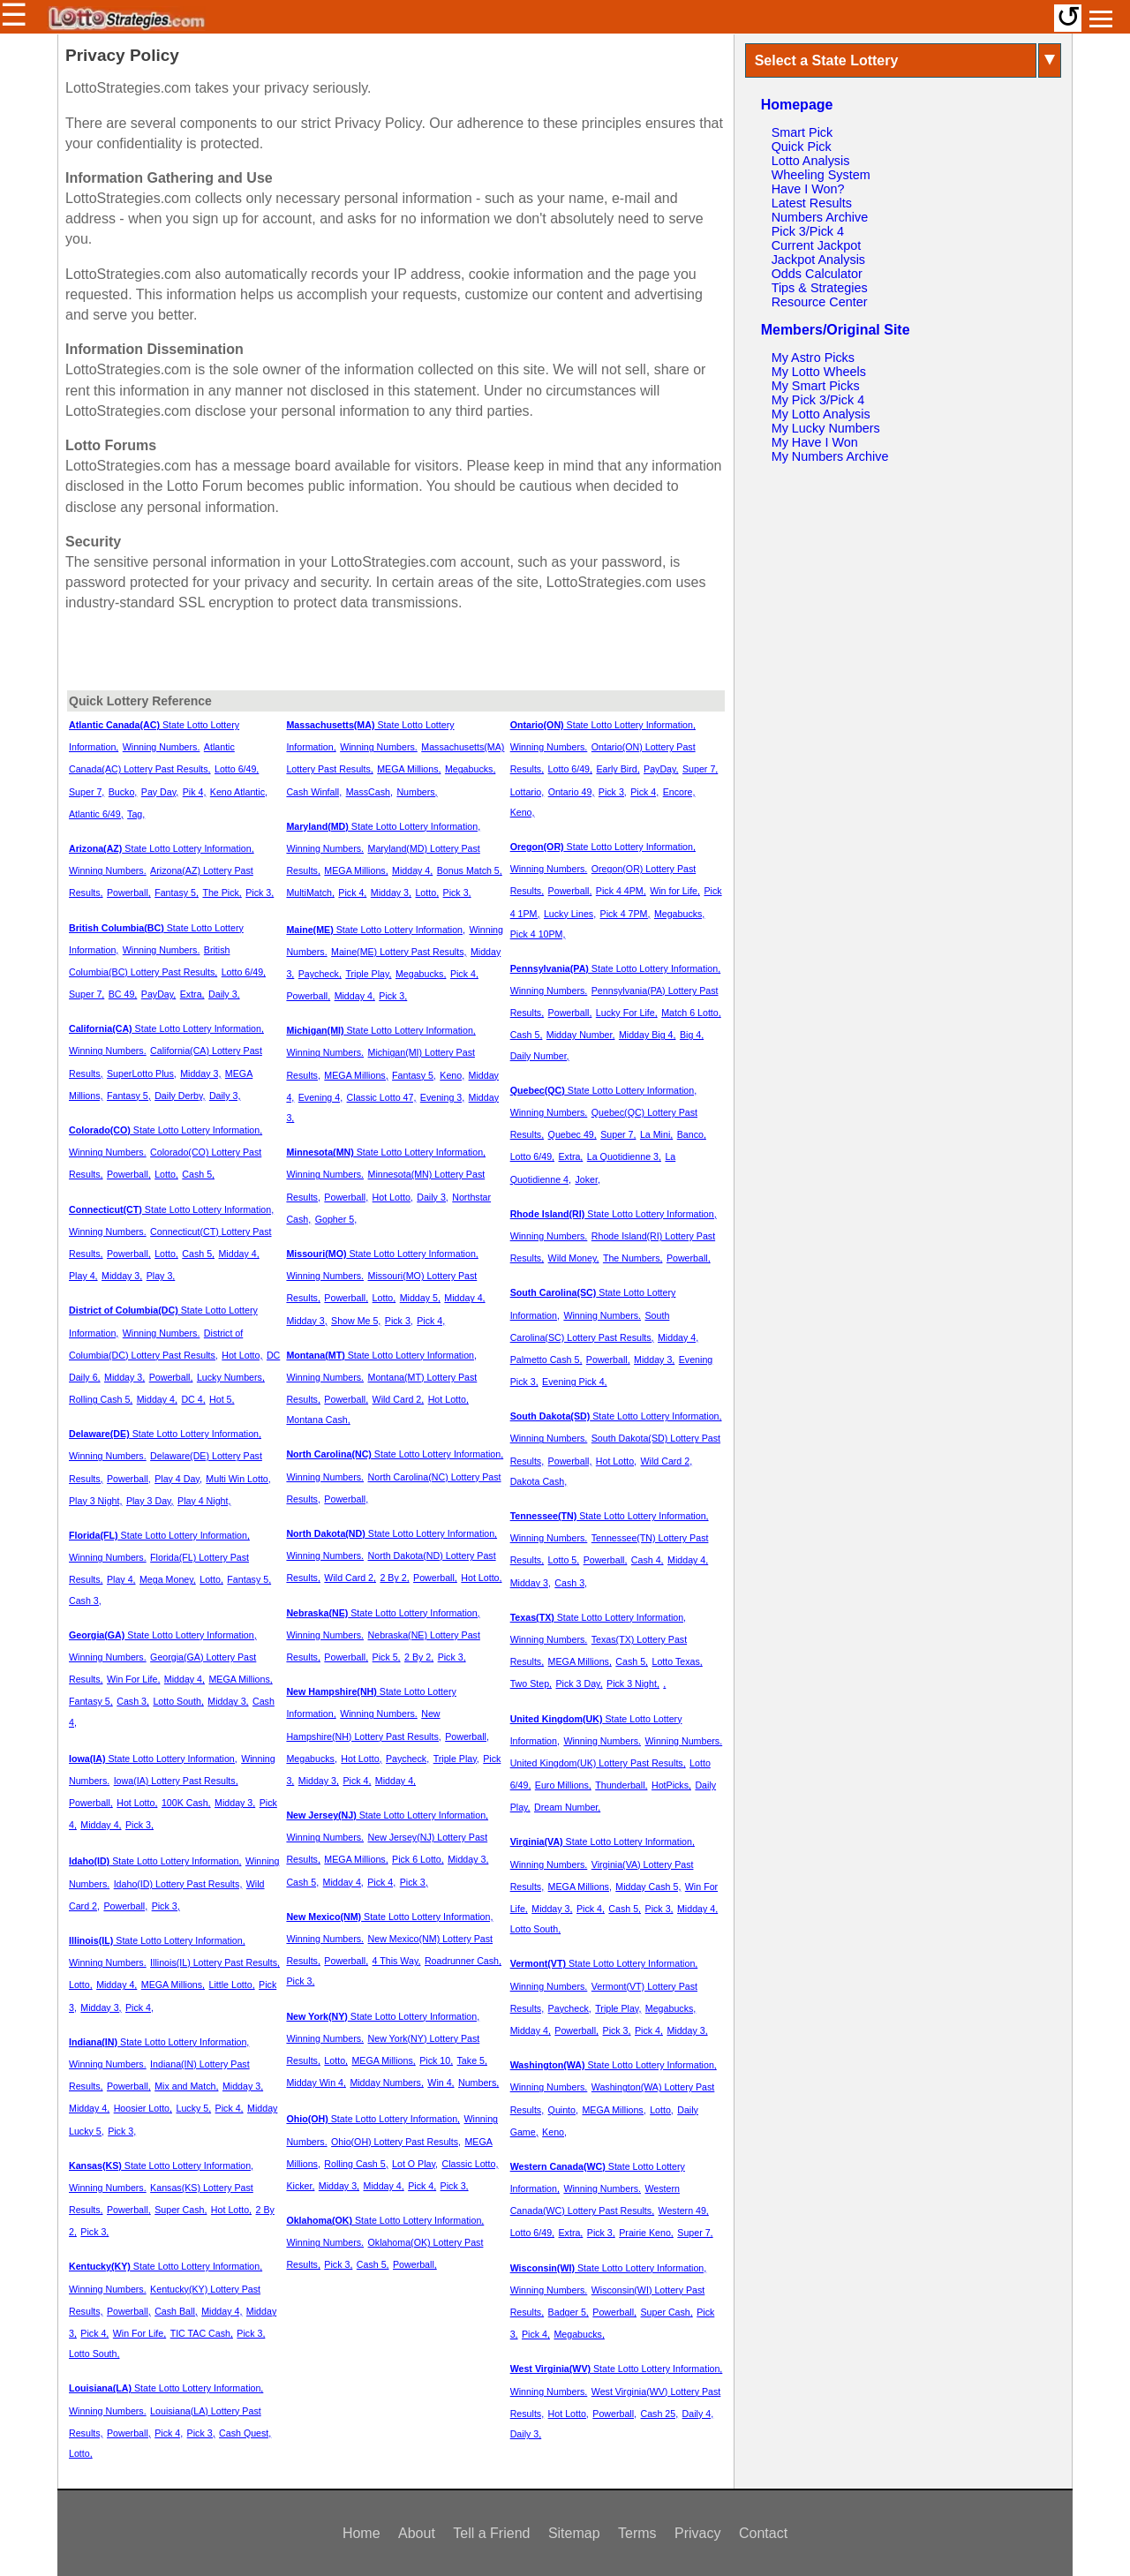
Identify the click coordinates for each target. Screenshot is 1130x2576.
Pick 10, (436, 2060)
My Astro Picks (813, 357)
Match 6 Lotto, (691, 1012)
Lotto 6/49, (237, 769)
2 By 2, (394, 1577)
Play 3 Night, (95, 1500)
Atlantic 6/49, (96, 814)
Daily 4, (698, 2413)
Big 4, (692, 1034)
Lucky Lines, (570, 913)
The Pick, (221, 892)
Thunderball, (621, 1785)
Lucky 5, (193, 2108)
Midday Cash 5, (648, 1886)
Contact (763, 2533)
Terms (637, 2533)
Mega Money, (167, 1579)
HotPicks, (671, 1785)
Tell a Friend (491, 2533)
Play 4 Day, (178, 1478)
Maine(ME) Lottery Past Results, (398, 951)
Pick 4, (139, 2007)
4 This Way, (397, 1960)
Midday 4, (238, 1253)
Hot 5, (221, 1399)
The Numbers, (633, 1258)
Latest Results (812, 203)
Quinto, (563, 2110)
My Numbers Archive (830, 456)
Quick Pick (802, 146)
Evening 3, (442, 1097)
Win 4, (440, 2082)
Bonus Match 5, (469, 870)
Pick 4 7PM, (625, 913)
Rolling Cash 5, (100, 1399)
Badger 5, (568, 2312)
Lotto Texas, (677, 1661)
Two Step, (531, 1683)
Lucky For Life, (627, 1012)
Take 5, (472, 2060)
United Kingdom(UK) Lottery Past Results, (598, 1763)
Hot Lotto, (242, 1355)
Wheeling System (821, 175)
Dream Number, (567, 1807)
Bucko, (123, 792)
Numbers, (416, 792)
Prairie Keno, (646, 2232)
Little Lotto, (231, 1984)
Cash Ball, (176, 2311)
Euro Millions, (563, 1785)
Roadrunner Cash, (463, 1960)
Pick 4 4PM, (621, 890)
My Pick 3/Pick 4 (818, 400)
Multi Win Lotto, (238, 1478)
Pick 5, (387, 1657)
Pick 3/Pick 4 (808, 231)
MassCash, (369, 792)
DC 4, (193, 1399)
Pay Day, (159, 792)
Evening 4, (320, 1097)
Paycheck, (320, 973)
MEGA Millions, (240, 1679)
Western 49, (684, 2210)
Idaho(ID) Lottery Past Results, (178, 1884)
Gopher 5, (336, 1219)
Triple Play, (368, 973)
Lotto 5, (564, 1560)
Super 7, (86, 792)
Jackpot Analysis (818, 259)
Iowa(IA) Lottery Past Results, (176, 1780)
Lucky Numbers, (231, 1377)
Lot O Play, (415, 2163)
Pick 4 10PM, (538, 934)
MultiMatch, (310, 892)
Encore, (679, 792)
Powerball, (129, 892)
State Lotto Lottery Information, (161, 848)
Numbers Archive (820, 217)
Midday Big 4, (647, 1034)
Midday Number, (580, 1034)
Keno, (452, 1075)
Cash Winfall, (314, 792)
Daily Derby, (179, 1095)
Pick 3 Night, (632, 1683)
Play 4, (83, 1275)
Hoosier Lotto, (143, 2108)
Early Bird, (617, 769)
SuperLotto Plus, (142, 1073)
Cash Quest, (245, 2433)
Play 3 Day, (150, 1500)
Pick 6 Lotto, (418, 1859)
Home (361, 2533)
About (416, 2533)
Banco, (691, 1134)
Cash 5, (198, 1174)
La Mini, (656, 1134)
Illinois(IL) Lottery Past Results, (215, 1962)
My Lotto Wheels (819, 372)
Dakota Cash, (539, 1481)
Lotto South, (178, 1701)
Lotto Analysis (811, 161)
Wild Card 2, (399, 1399)
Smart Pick (802, 132)
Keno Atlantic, (238, 792)
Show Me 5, (355, 1320)
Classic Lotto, (469, 2163)
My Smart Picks (816, 386)
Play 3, (161, 1275)
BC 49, (123, 994)
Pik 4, (195, 792)
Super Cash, (180, 2209)
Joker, (587, 1179)
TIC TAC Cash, (201, 2333)
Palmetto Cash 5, (546, 1359)
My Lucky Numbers (826, 428)
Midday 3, (200, 1073)
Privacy (697, 2533)
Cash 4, (647, 1560)
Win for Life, (675, 890)
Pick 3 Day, (579, 1683)
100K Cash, (186, 1802)
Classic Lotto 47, (382, 1097)
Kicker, (300, 2186)
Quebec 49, (572, 1134)
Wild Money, (573, 1258)
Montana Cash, (318, 1419)
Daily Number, (539, 1056)
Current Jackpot (817, 245)
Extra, (192, 994)
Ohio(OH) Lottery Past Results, (396, 2141)
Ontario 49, (571, 792)
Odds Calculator (817, 274)
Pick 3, (259, 892)
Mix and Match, (186, 2086)
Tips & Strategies (820, 288)
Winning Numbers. (161, 747)
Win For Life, (133, 1679)
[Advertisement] (903, 591)
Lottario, (527, 792)
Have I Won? (808, 189)
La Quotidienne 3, (624, 1156)
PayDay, (158, 994)
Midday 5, (420, 1297)
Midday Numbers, (387, 2082)
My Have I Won (815, 442)
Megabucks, (470, 769)
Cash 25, (660, 2413)
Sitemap (574, 2533)
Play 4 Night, (203, 1500)
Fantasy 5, (176, 892)
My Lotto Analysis (821, 414)
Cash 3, (85, 1600)
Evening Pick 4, (574, 1381)
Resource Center (820, 302)
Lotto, (166, 1174)
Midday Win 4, (316, 2082)
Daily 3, (224, 994)
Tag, (136, 814)
